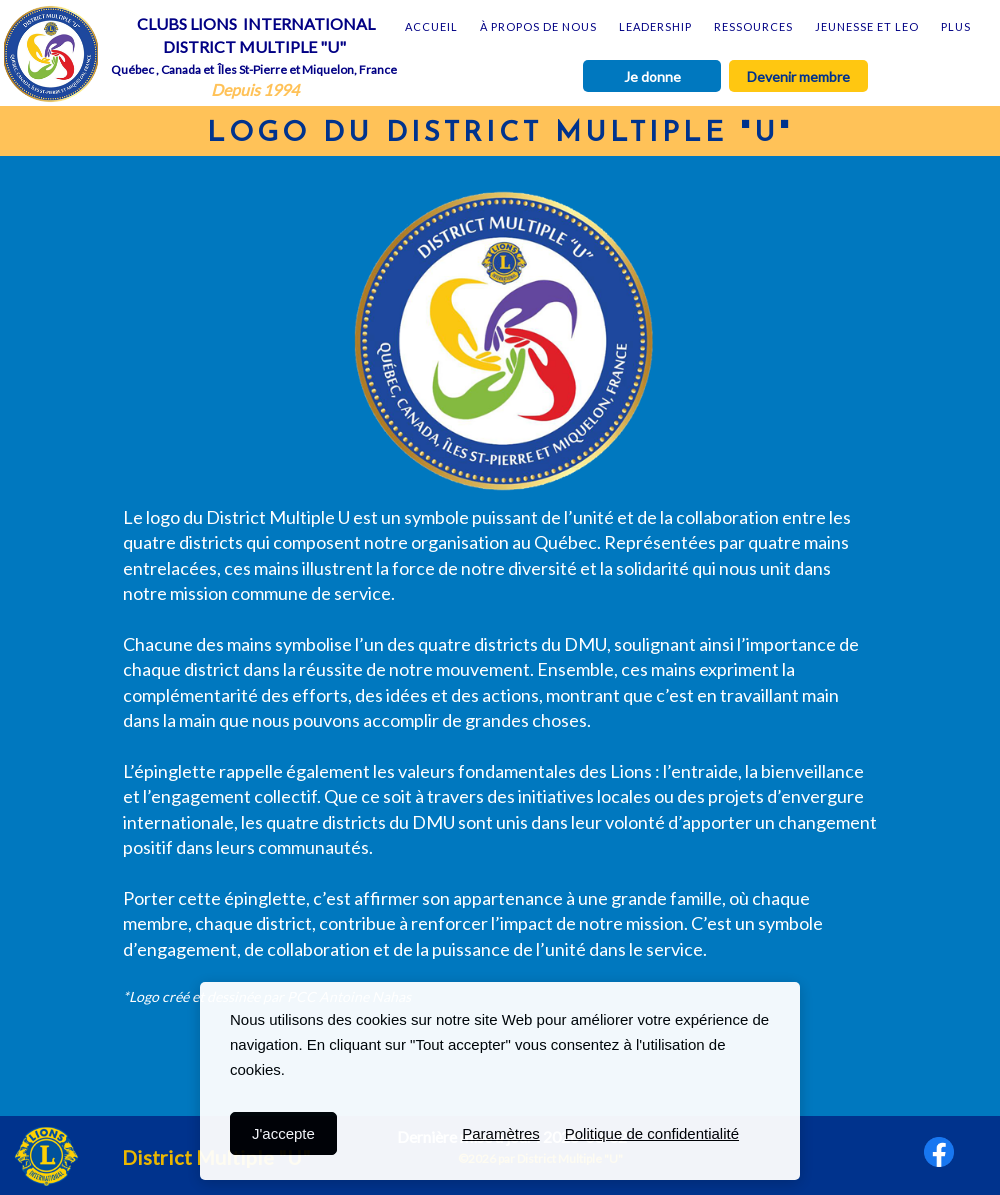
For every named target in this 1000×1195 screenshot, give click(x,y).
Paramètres (501, 1133)
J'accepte (283, 1133)
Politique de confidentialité (652, 1133)
